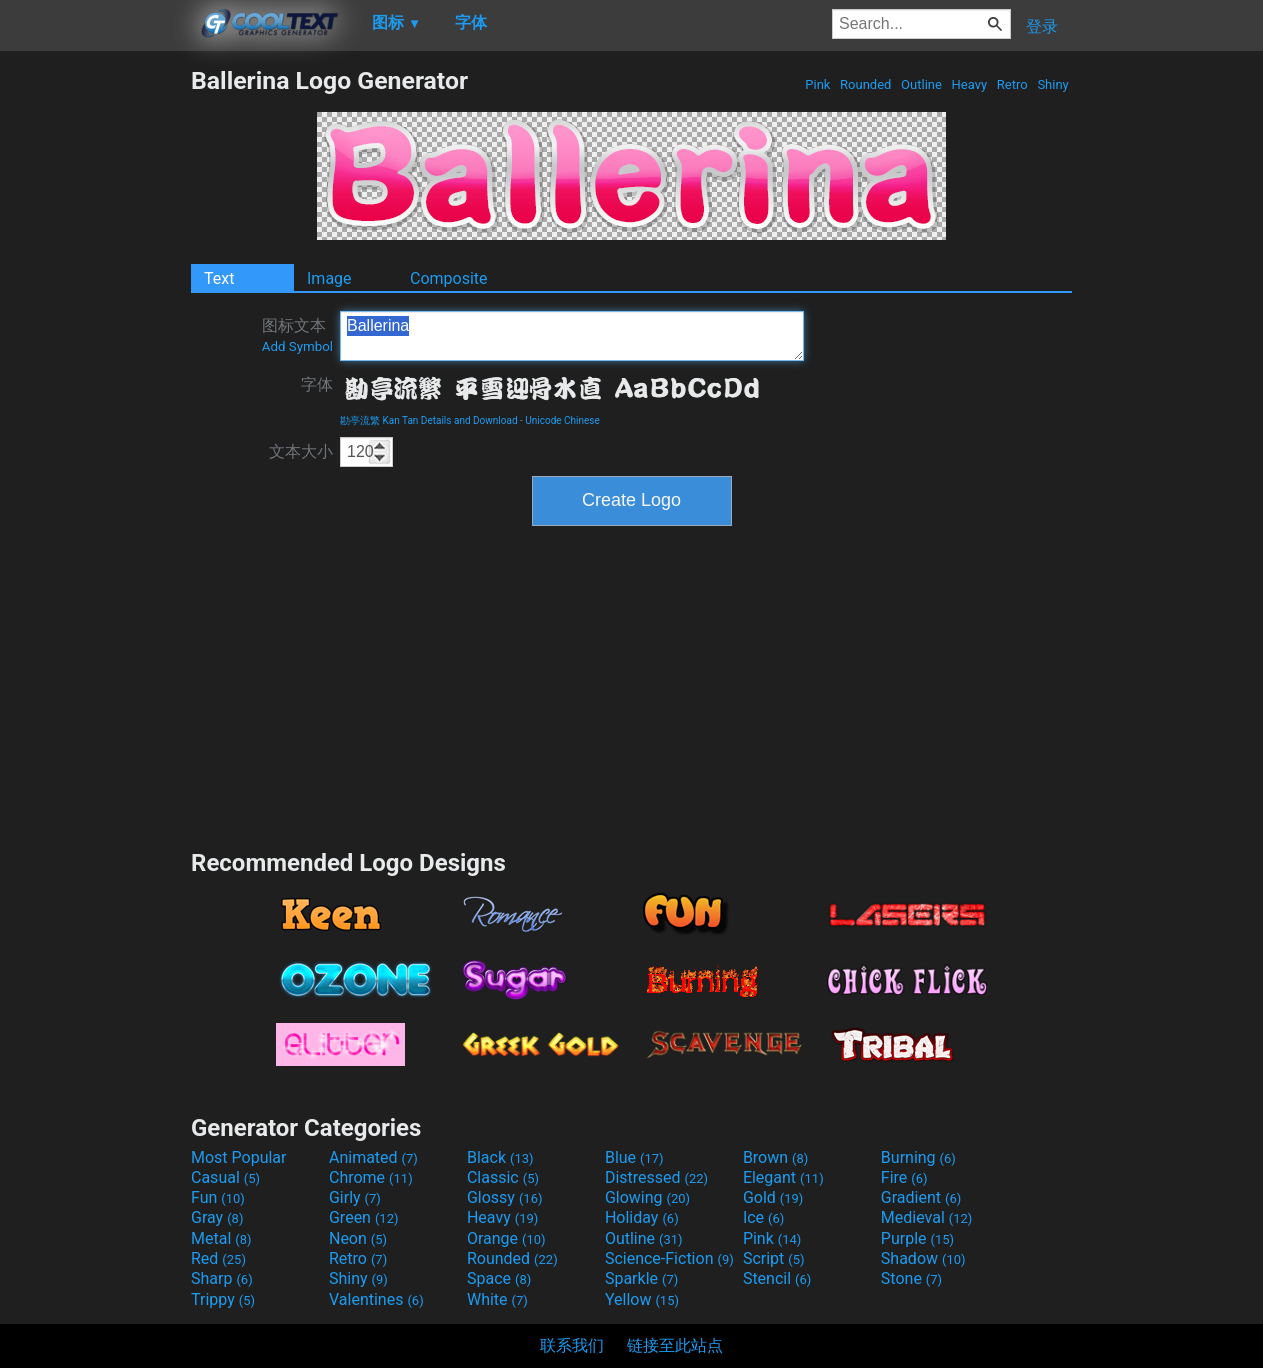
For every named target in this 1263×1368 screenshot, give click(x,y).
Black (500, 1157)
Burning (918, 1157)
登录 (1042, 26)
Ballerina (572, 336)
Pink (818, 84)
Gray (217, 1217)
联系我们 (572, 1345)
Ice (763, 1217)
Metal (221, 1238)
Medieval (927, 1217)
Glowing (647, 1197)
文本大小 (301, 451)
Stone (911, 1278)
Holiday (642, 1217)
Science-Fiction (669, 1258)
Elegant (783, 1177)
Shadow (923, 1258)
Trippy (223, 1299)
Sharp (222, 1278)
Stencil (777, 1278)
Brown (775, 1157)
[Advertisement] (95, 366)
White (497, 1299)
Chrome (371, 1177)
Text (219, 278)
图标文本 (297, 335)
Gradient (921, 1197)
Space (499, 1278)
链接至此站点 (675, 1345)
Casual (225, 1177)
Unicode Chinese (562, 420)
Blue (634, 1157)
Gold (773, 1197)
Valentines (376, 1299)
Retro (1012, 84)
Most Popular (239, 1157)
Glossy (505, 1197)
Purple (917, 1238)
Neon (358, 1238)
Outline (921, 84)
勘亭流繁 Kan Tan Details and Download (429, 420)
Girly (355, 1197)
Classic (503, 1177)
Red (218, 1258)
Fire (904, 1177)
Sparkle (641, 1278)
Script (774, 1258)
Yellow (642, 1299)
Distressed (656, 1177)
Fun (218, 1197)
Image (329, 278)
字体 (317, 384)
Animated (373, 1157)
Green (364, 1217)
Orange (506, 1238)
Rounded (866, 84)
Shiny (1053, 84)
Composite (449, 278)
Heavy (969, 84)
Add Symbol (297, 346)
